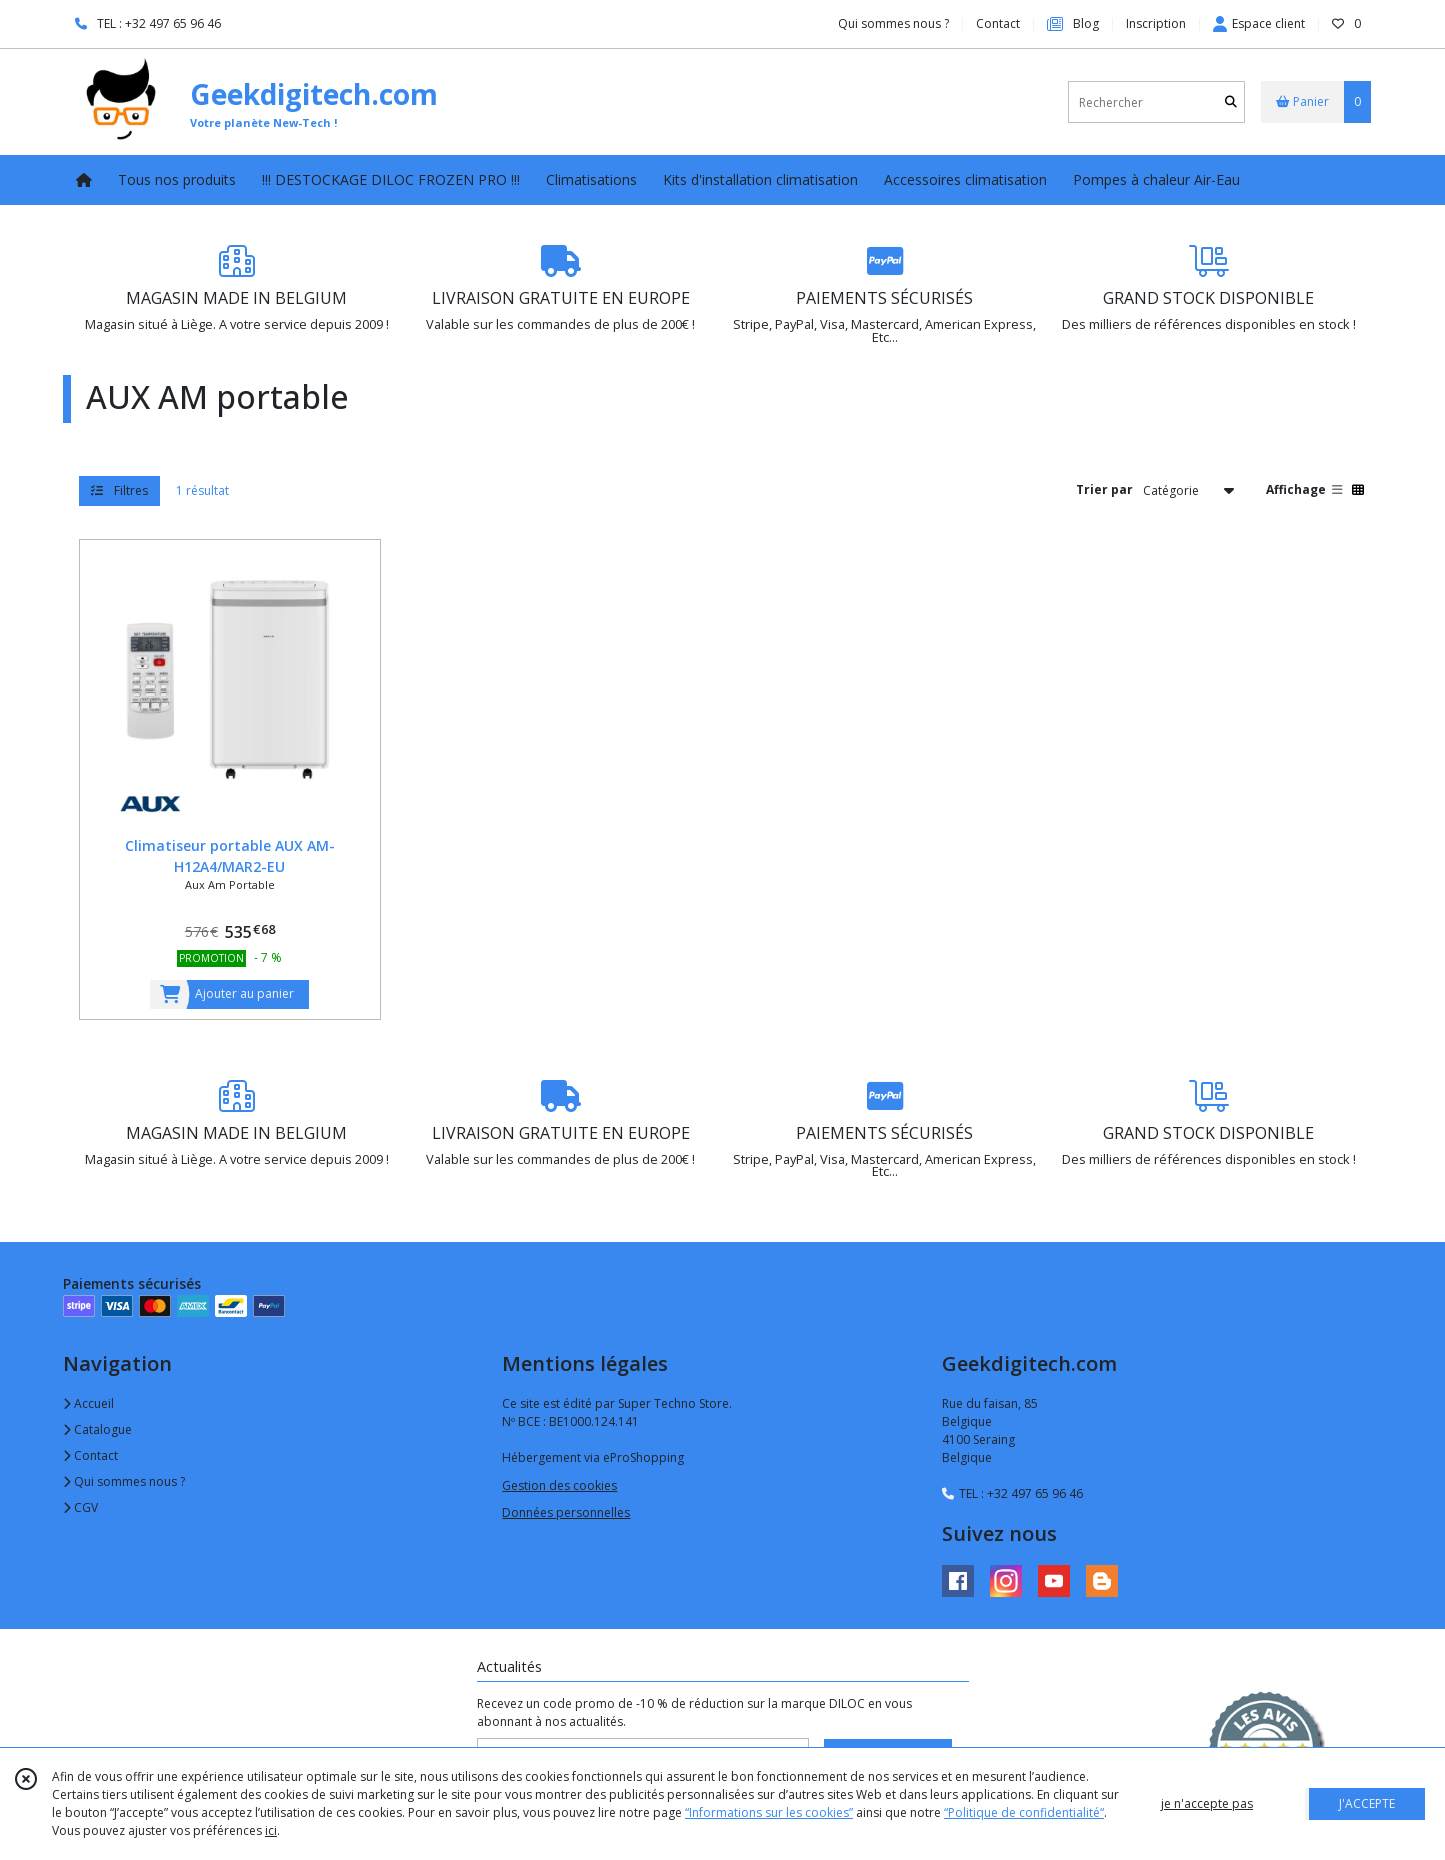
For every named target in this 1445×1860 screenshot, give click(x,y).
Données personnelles (566, 1512)
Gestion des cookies (559, 1485)
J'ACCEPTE (1367, 1803)
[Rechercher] (1231, 102)
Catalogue (97, 1429)
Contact (998, 23)
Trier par (1104, 489)
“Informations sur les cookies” (769, 1812)
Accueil (88, 1403)
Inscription (1156, 23)
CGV (80, 1507)
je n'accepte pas (1207, 1803)
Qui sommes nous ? (124, 1481)
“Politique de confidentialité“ (1024, 1812)
